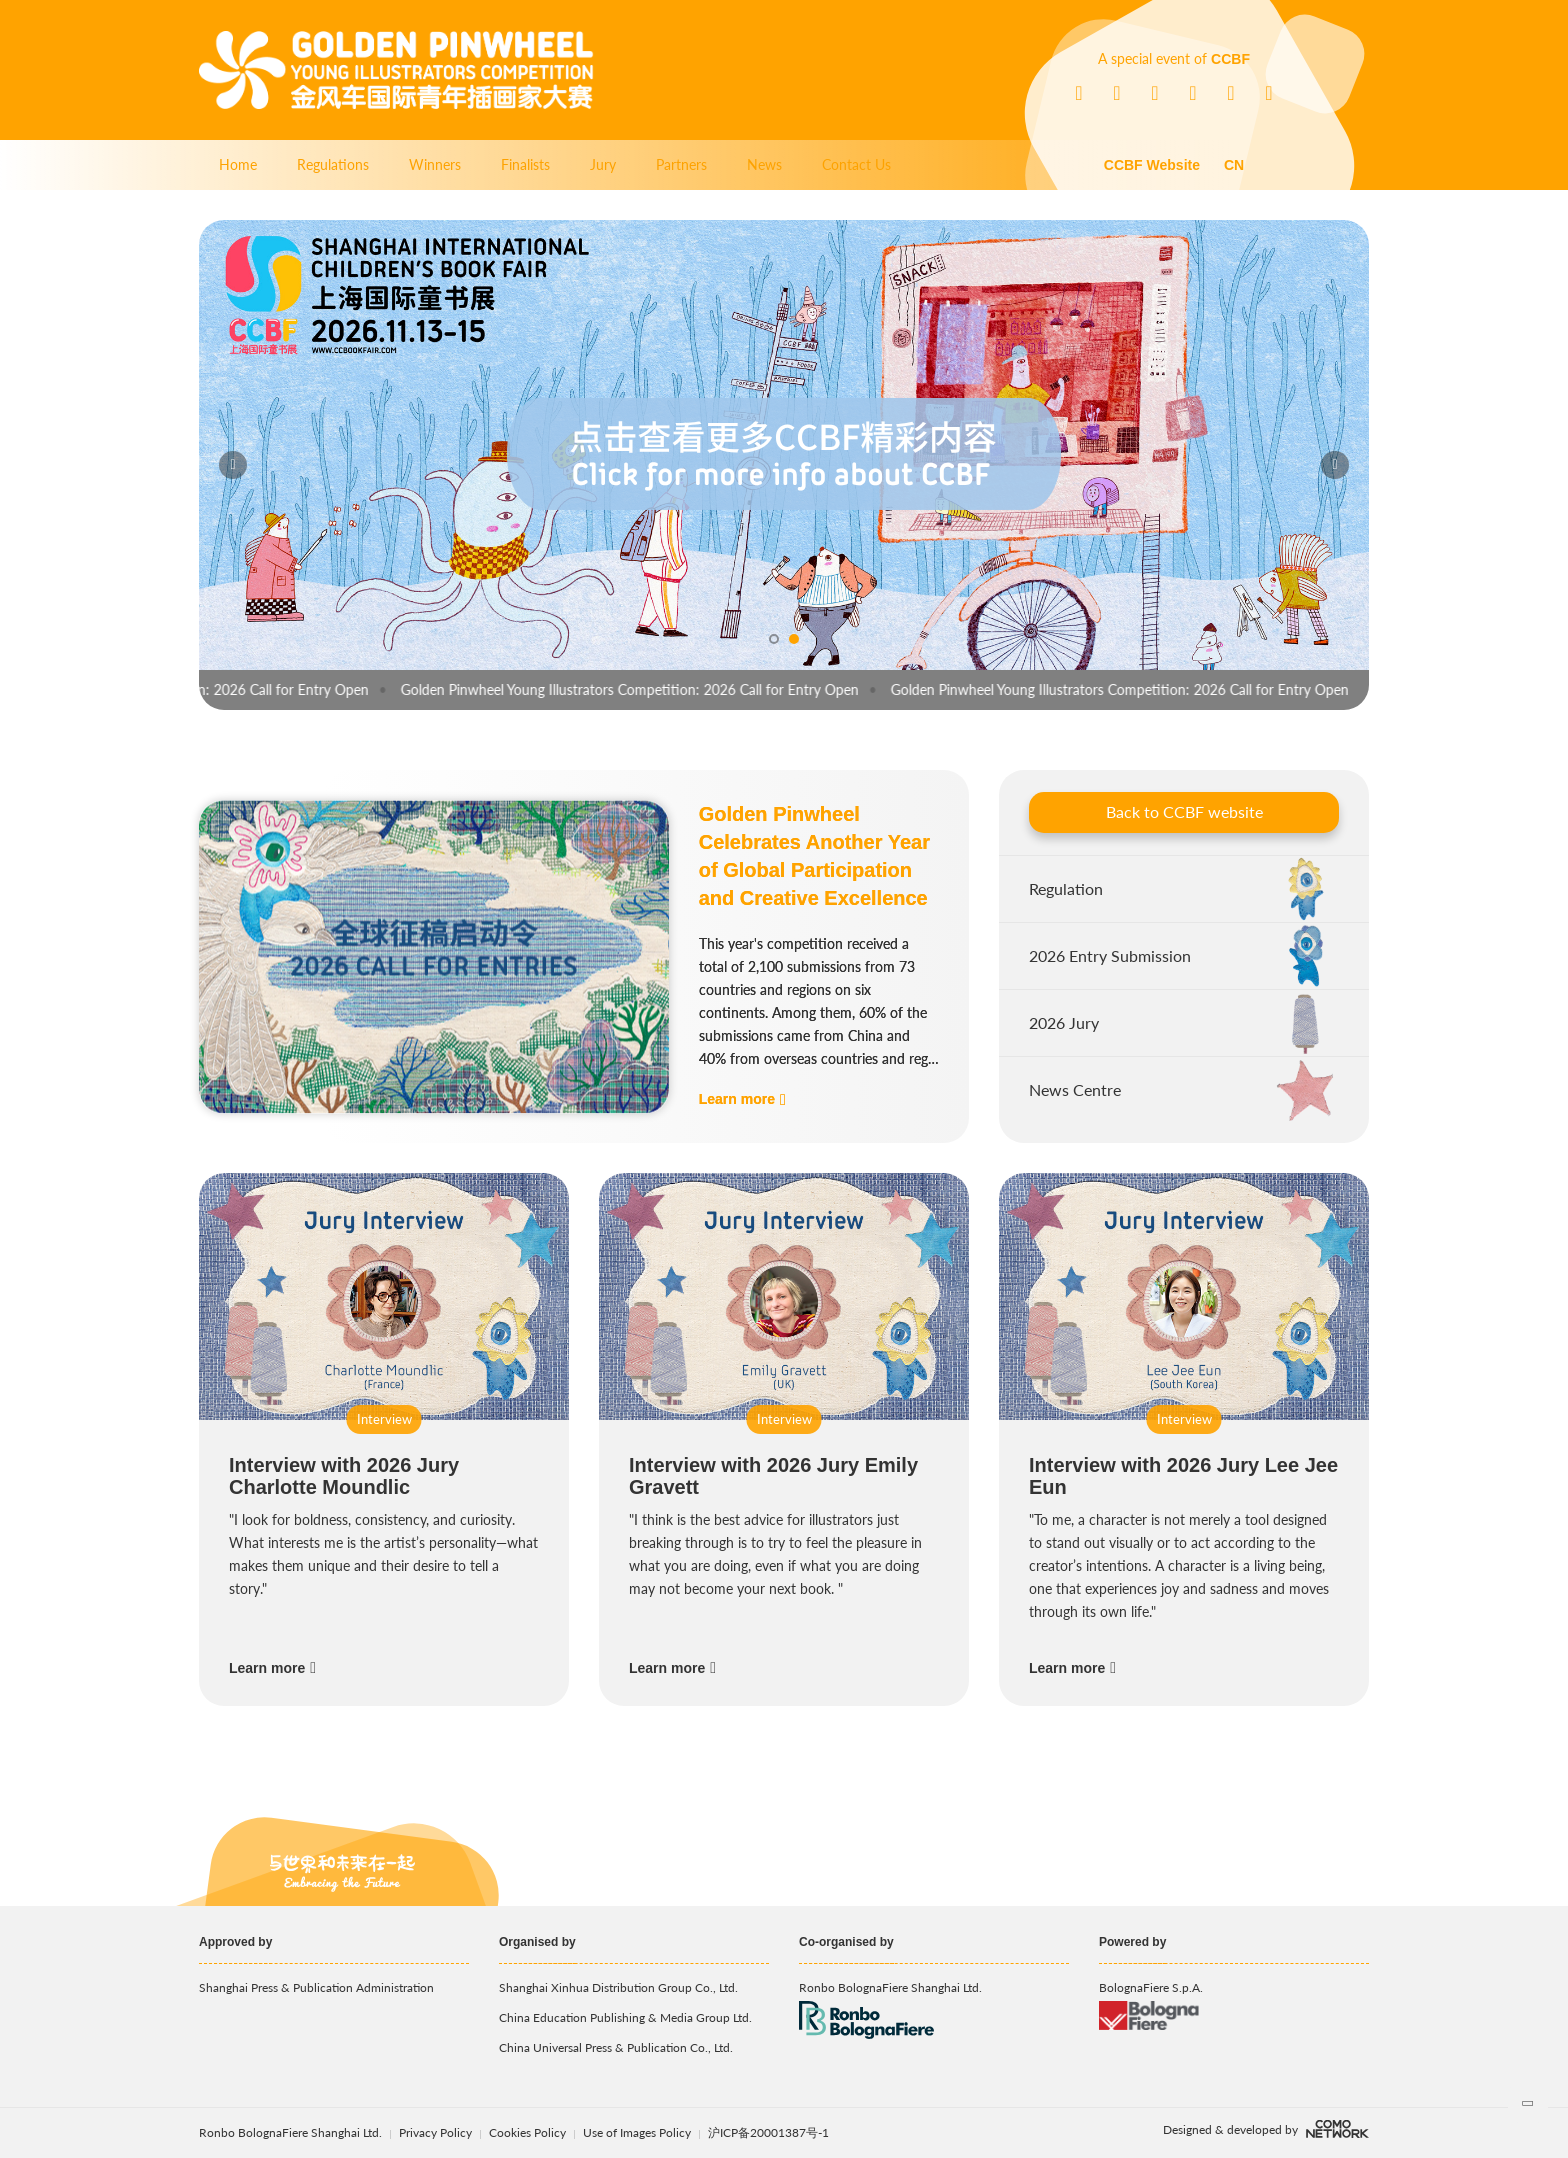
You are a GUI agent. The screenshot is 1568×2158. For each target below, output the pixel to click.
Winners (435, 164)
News (764, 164)
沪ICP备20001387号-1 (768, 2132)
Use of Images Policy (638, 2132)
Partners (681, 164)
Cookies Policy (529, 2132)
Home (238, 164)
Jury (603, 164)
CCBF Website (1152, 165)
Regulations (333, 164)
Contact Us (856, 164)
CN (1234, 165)
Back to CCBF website (1184, 811)
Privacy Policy (435, 2132)
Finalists (525, 164)
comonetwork (1337, 2129)
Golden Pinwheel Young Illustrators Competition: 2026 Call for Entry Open (643, 689)
